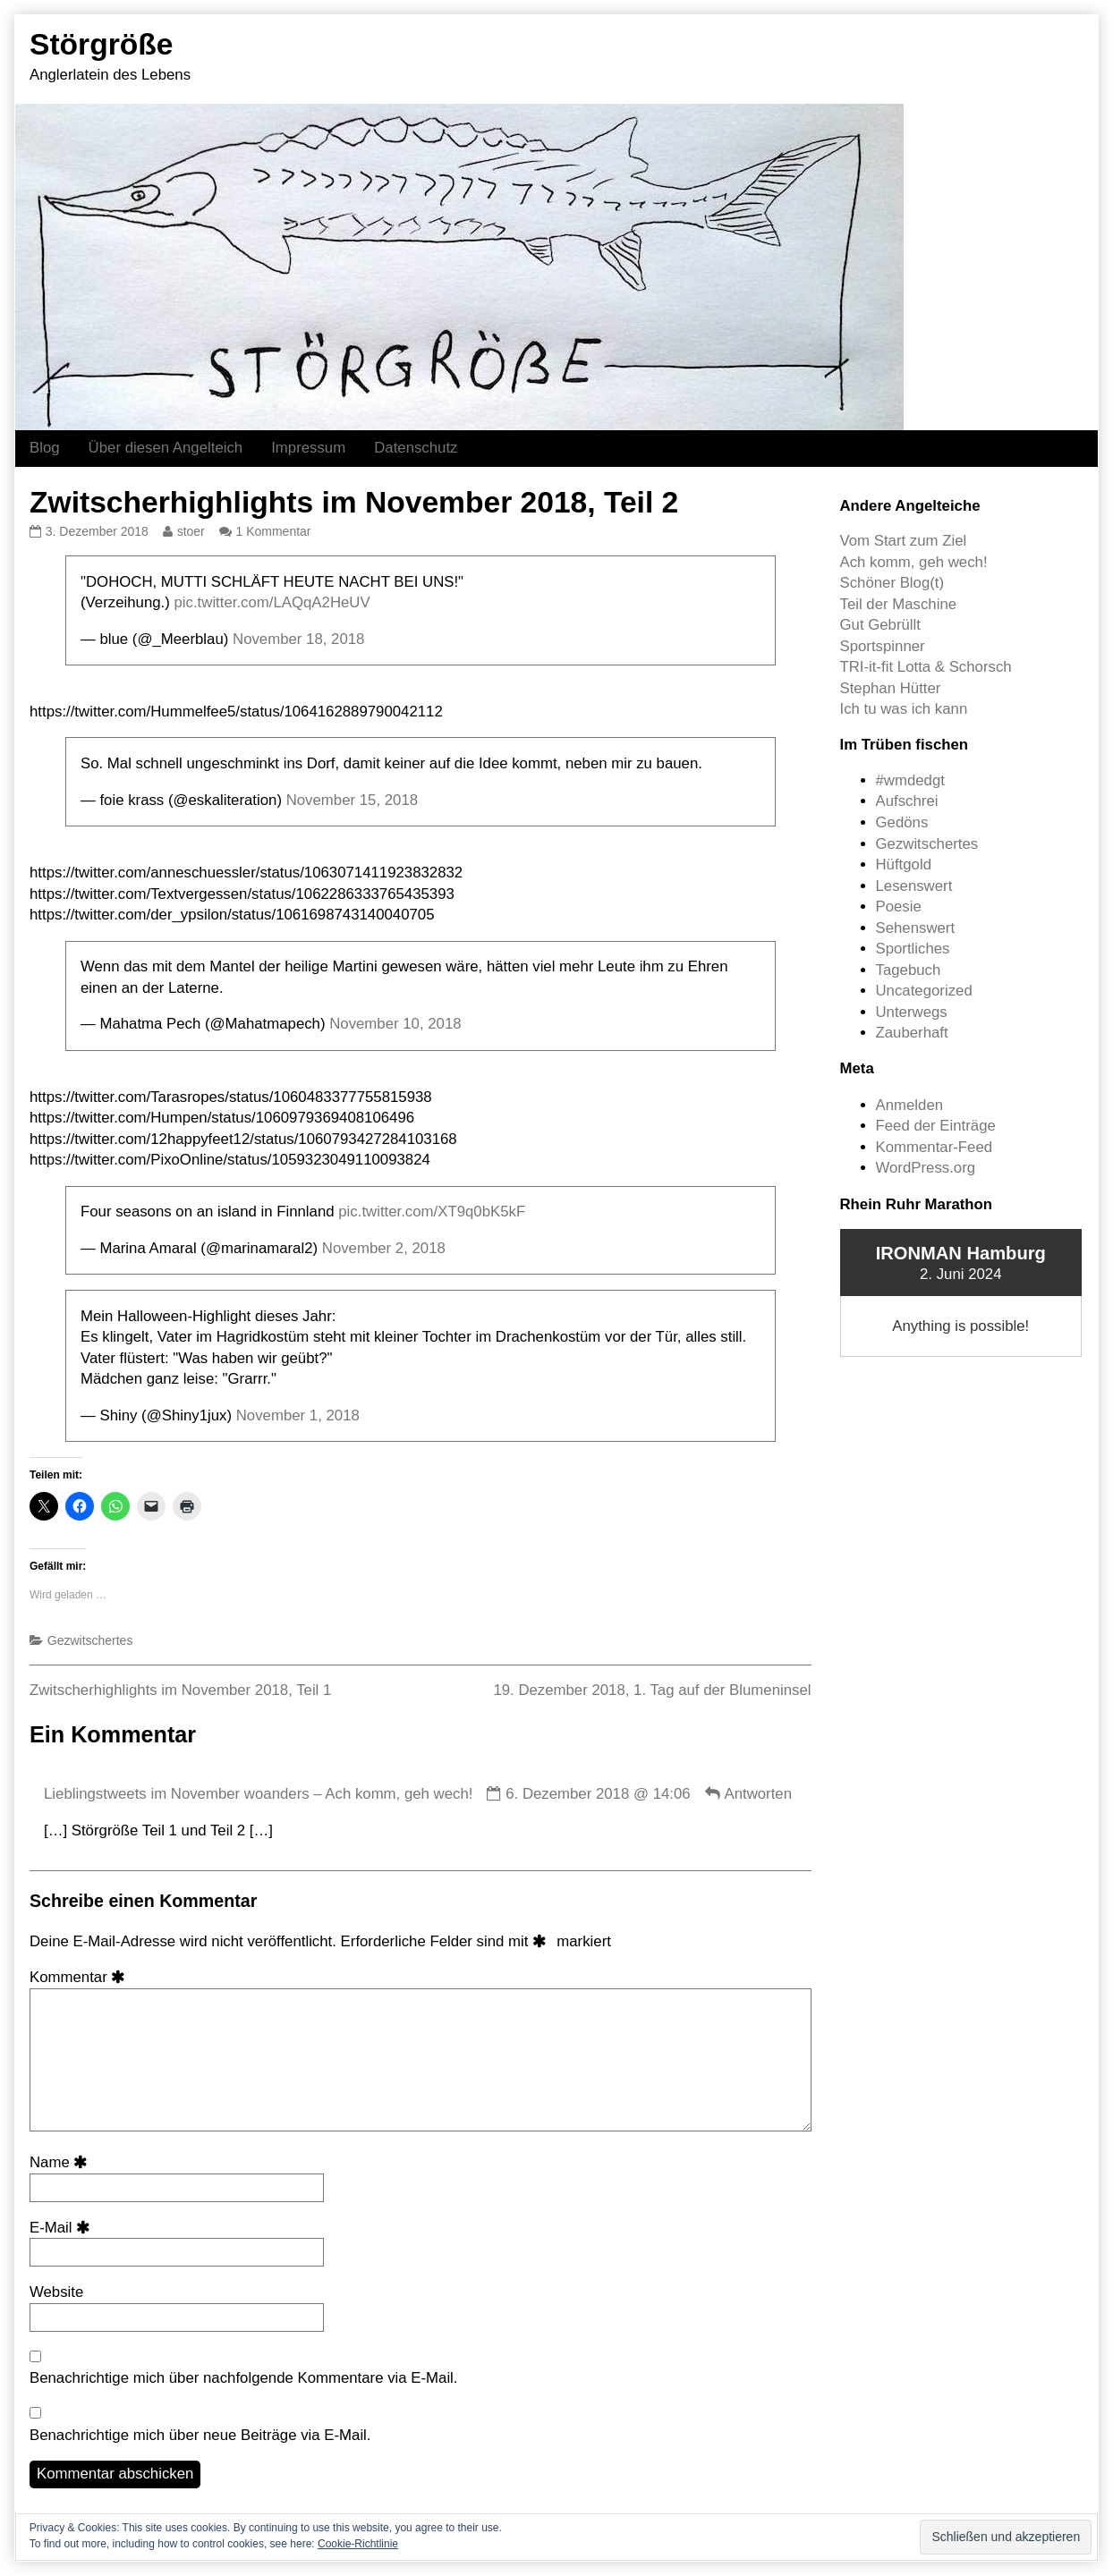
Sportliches (913, 948)
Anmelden (910, 1105)
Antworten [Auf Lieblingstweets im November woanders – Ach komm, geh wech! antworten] (758, 1793)
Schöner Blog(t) (892, 582)
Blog (45, 447)
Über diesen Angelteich (166, 447)
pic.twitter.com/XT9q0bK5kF (431, 1211)
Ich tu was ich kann (904, 708)
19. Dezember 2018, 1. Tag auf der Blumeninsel (652, 1690)
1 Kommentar (273, 531)
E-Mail (63, 2227)
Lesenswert (914, 885)
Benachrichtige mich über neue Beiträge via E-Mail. (200, 2435)
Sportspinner (882, 646)
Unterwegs (911, 1012)
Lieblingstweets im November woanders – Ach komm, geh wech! (258, 1793)
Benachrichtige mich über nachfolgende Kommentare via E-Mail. (244, 2377)
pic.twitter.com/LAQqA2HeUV (272, 602)
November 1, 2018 (298, 1415)
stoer (190, 531)
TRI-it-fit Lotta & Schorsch (926, 666)
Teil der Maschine (898, 604)
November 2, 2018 (384, 1248)
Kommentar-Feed (934, 1147)
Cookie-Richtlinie (358, 2544)
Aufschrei (907, 800)
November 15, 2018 (352, 800)
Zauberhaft (912, 1032)
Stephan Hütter (890, 688)
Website (56, 2292)
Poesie (899, 906)
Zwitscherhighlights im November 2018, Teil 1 (180, 1690)
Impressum (308, 447)
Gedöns (902, 822)
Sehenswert (916, 927)
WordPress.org (926, 1167)
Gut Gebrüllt (880, 624)
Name (62, 2162)
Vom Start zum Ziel (903, 540)
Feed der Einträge (936, 1125)
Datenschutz (415, 447)
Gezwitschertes (90, 1640)
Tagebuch (908, 970)
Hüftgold (904, 864)
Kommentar (81, 1977)
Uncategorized (924, 990)
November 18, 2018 (298, 639)
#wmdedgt (910, 780)
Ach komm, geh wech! (914, 562)
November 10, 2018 (395, 1023)
